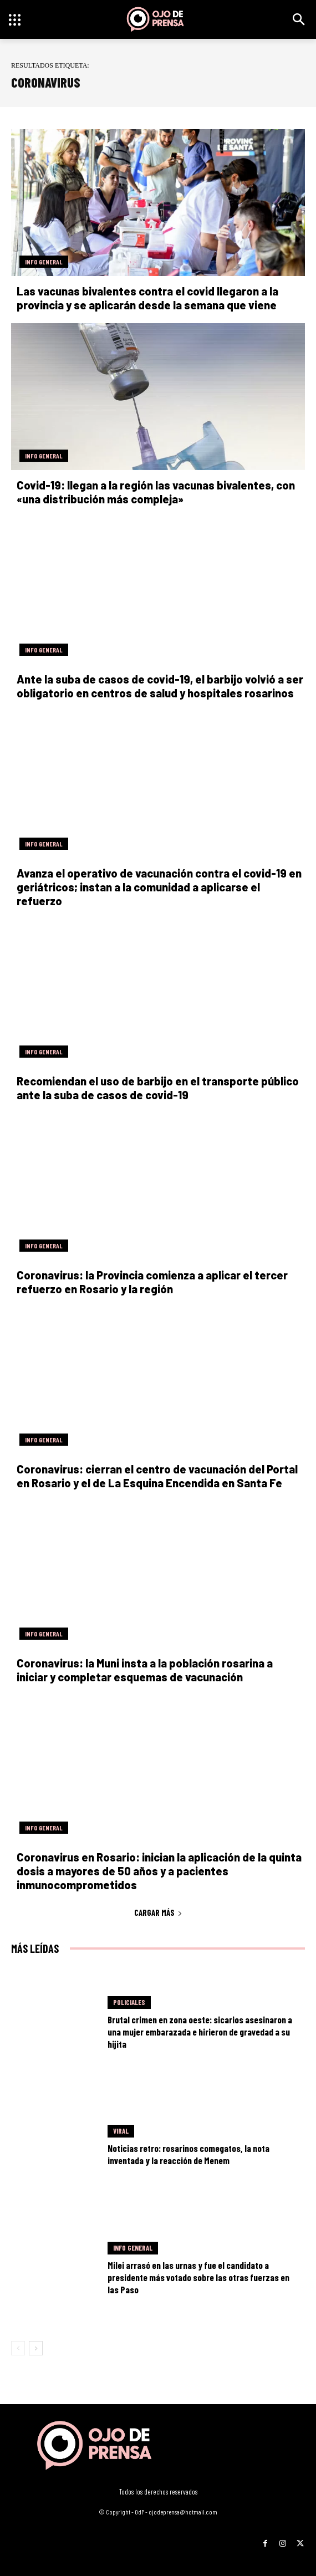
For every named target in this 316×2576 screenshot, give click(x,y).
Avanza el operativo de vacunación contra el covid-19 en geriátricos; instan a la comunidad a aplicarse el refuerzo (159, 886)
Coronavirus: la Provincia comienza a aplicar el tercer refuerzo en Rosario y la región (152, 1281)
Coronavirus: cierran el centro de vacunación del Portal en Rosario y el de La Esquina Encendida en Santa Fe (157, 1476)
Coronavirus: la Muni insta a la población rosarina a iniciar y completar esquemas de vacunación (145, 1670)
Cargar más (158, 1912)
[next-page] (36, 2348)
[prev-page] (18, 2348)
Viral (121, 2130)
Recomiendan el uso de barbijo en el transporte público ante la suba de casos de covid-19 (158, 1087)
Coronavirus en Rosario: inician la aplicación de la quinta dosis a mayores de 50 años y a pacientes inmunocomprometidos (159, 1870)
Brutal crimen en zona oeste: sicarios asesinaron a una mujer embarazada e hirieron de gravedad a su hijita (200, 2031)
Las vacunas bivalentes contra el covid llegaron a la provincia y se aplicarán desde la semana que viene (147, 298)
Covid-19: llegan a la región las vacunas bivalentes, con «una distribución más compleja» (156, 492)
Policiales (129, 2002)
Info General (44, 262)
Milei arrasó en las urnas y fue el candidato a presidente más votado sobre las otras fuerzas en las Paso (198, 2277)
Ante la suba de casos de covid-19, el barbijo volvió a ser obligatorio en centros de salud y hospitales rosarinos (160, 686)
